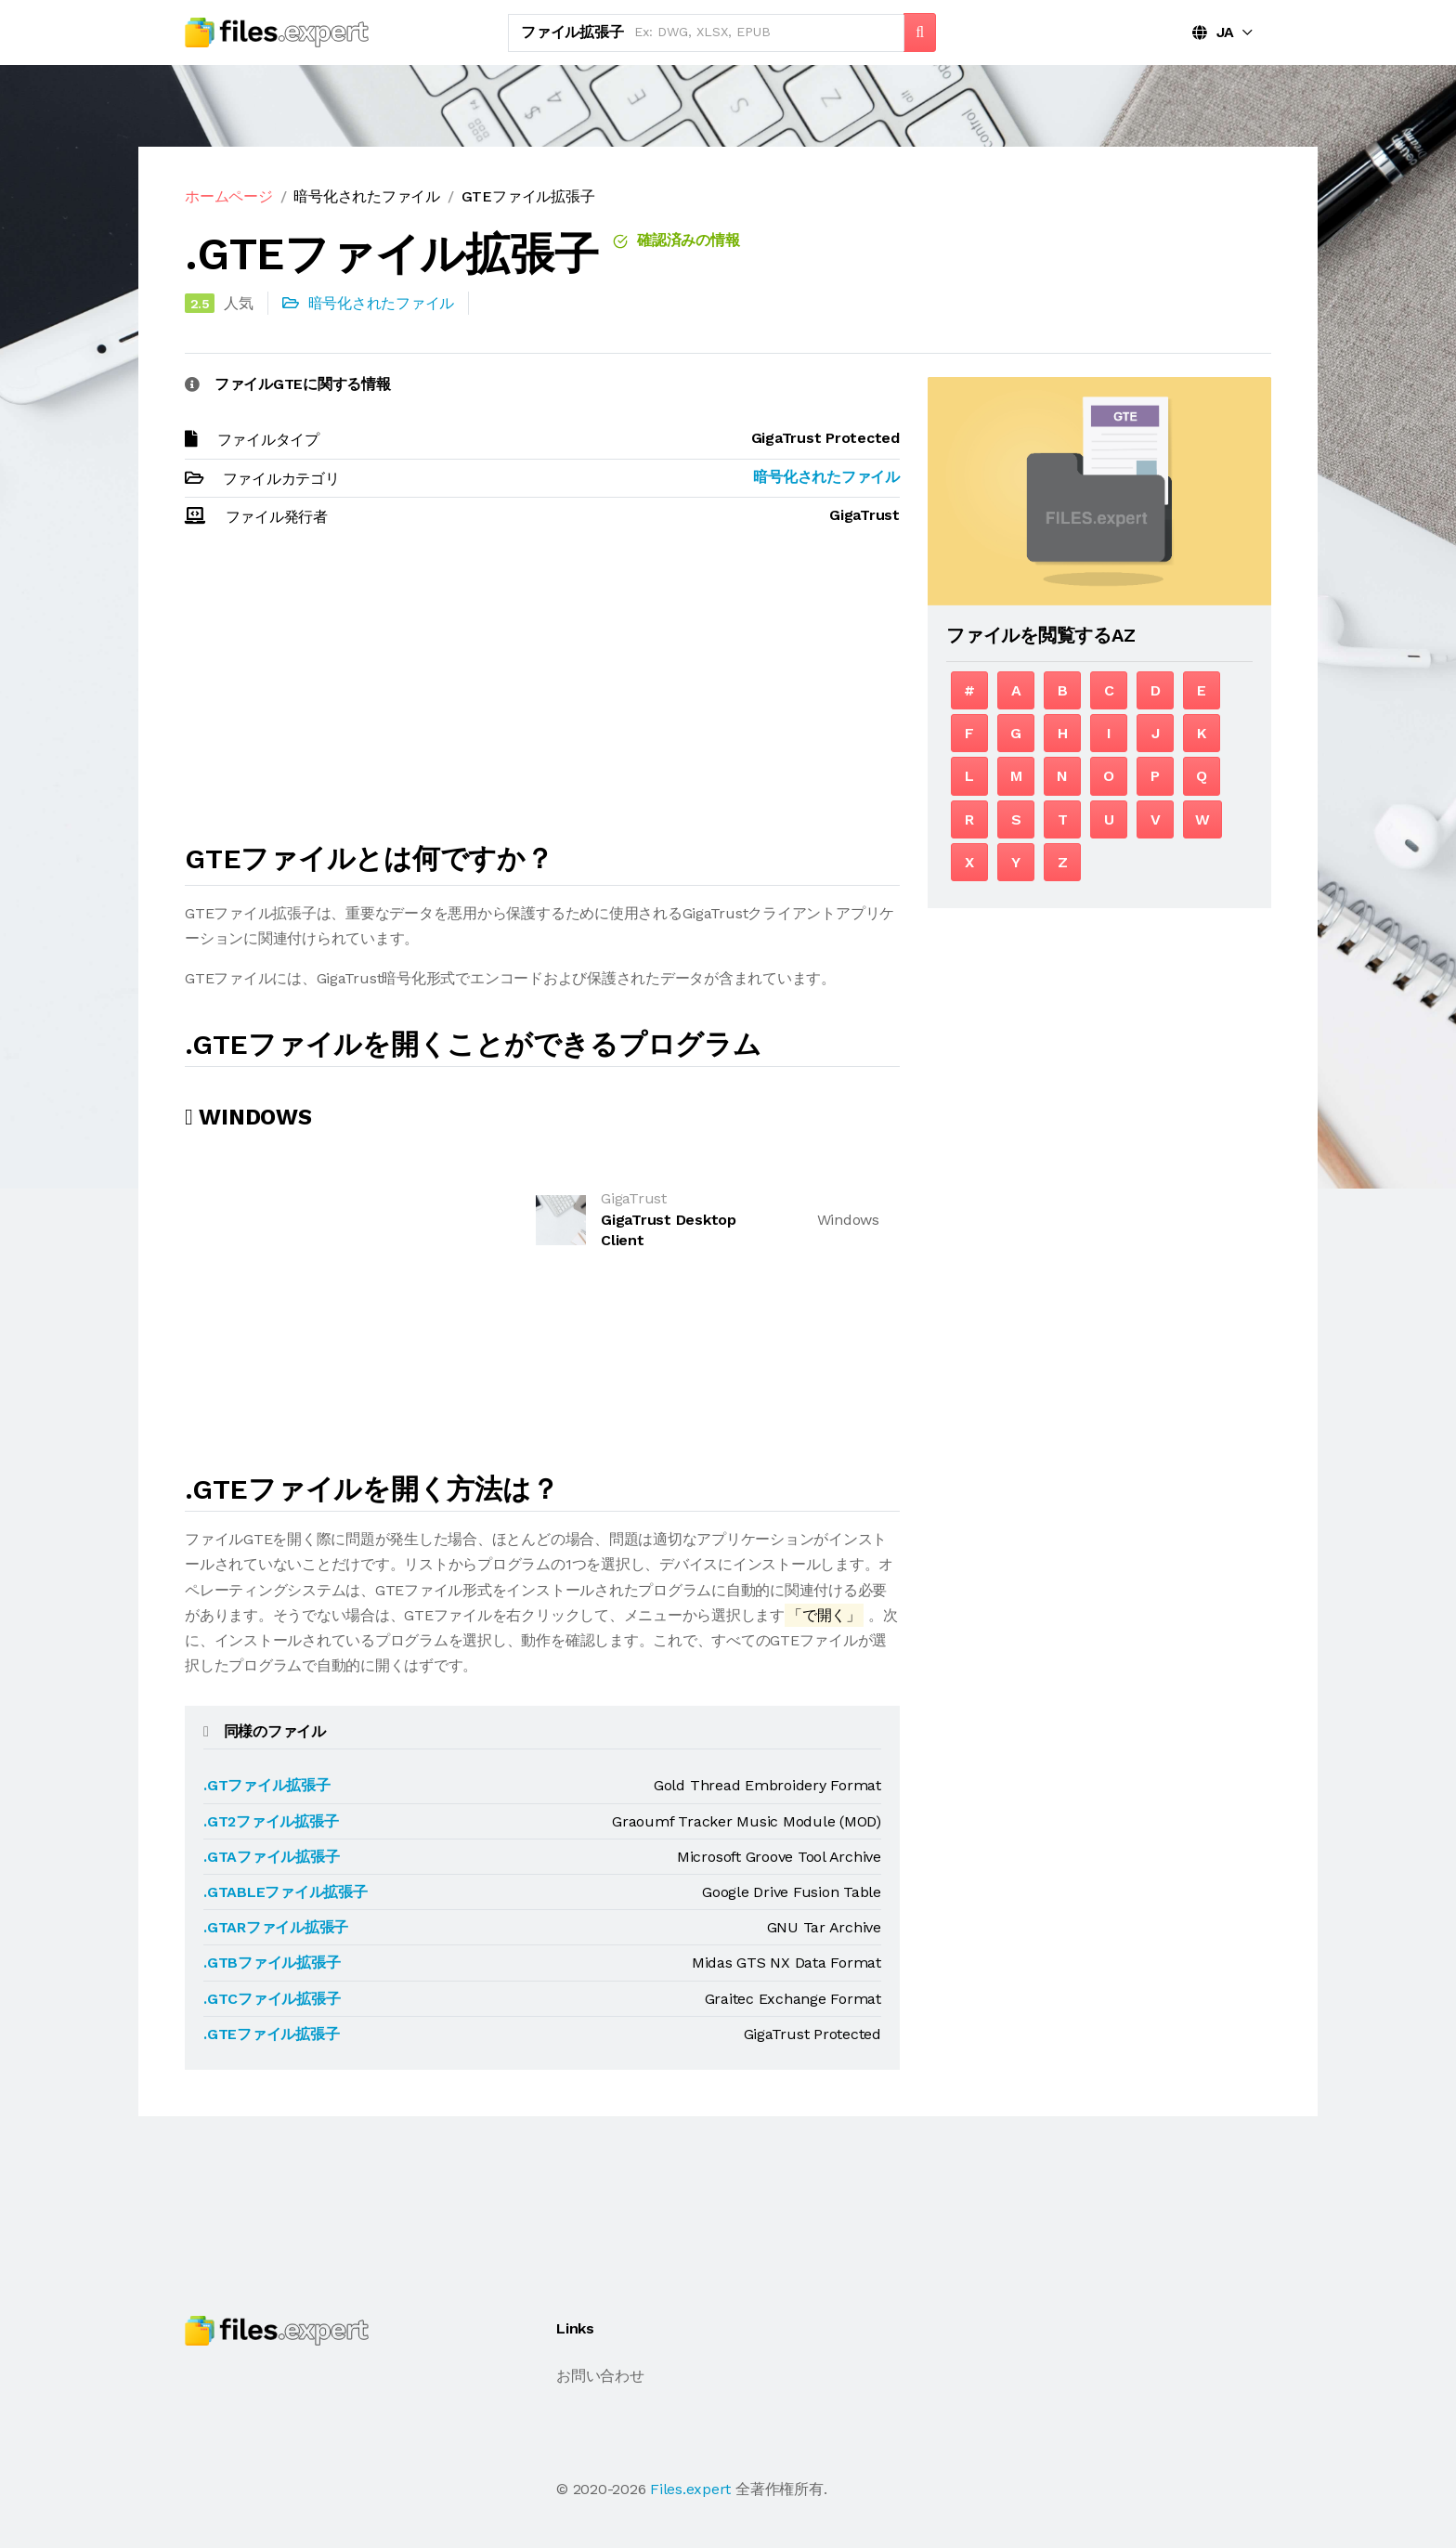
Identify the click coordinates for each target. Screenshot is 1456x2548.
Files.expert (690, 2489)
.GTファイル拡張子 (267, 1785)
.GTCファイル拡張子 (271, 1999)
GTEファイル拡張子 (528, 196)
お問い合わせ (600, 2376)
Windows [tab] (248, 1117)
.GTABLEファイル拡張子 (285, 1892)
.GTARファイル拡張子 (275, 1927)
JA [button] (1213, 32)
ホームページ (229, 196)
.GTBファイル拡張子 (271, 1962)
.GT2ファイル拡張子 (270, 1821)
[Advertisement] (542, 694)
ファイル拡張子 (572, 32)
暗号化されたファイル (366, 196)
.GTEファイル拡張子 (271, 2034)
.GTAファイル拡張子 (271, 1857)
